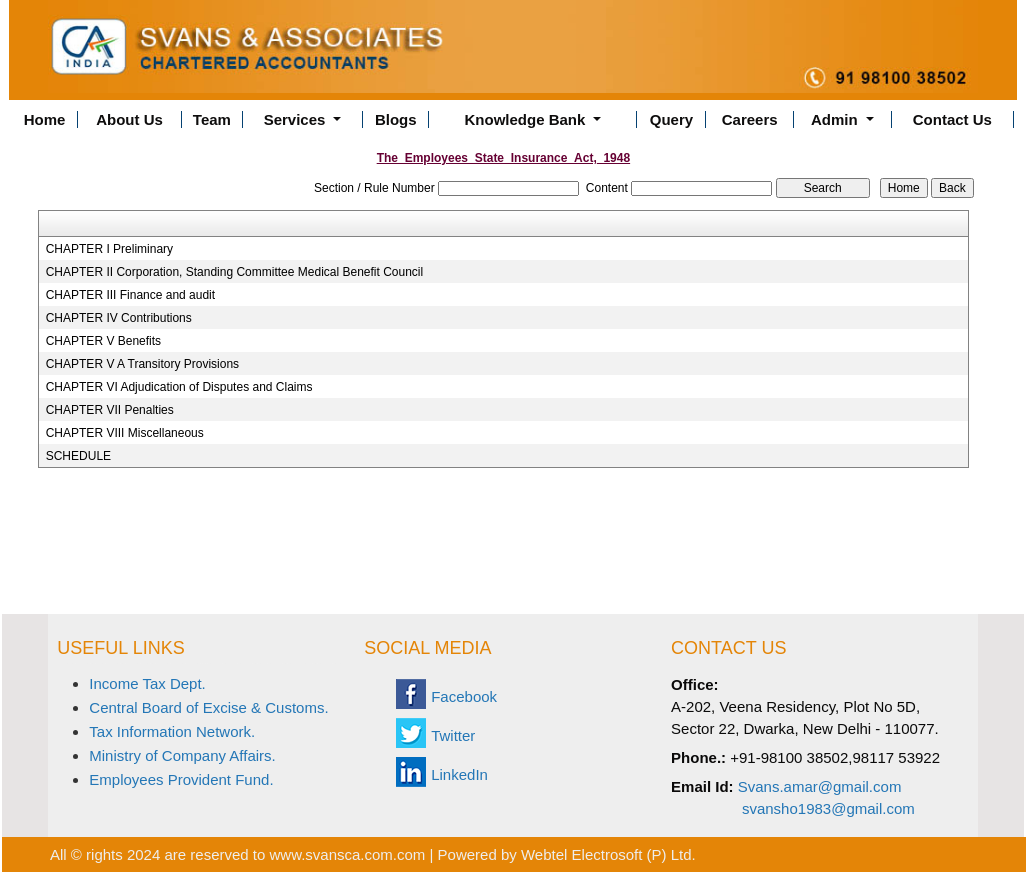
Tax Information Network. (172, 731)
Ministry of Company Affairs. (182, 755)
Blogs (396, 119)
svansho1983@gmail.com (828, 808)
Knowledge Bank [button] (527, 119)
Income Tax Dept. (147, 683)
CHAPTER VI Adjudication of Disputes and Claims (179, 387)
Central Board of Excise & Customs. (208, 707)
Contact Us (952, 119)
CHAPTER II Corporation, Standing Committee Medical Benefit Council (235, 272)
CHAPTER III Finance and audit (130, 295)
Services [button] (297, 119)
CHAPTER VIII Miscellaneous (125, 433)
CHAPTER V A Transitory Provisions (142, 364)
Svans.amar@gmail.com (820, 786)
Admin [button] (836, 119)
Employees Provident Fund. (181, 779)
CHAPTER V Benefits (103, 341)
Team (212, 119)
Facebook (464, 696)
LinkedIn (459, 774)
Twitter (453, 735)
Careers (750, 119)
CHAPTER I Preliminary (109, 249)
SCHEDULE (78, 456)
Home (45, 119)
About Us (129, 119)
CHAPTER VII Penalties (110, 410)
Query (671, 119)
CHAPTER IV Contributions (119, 318)
